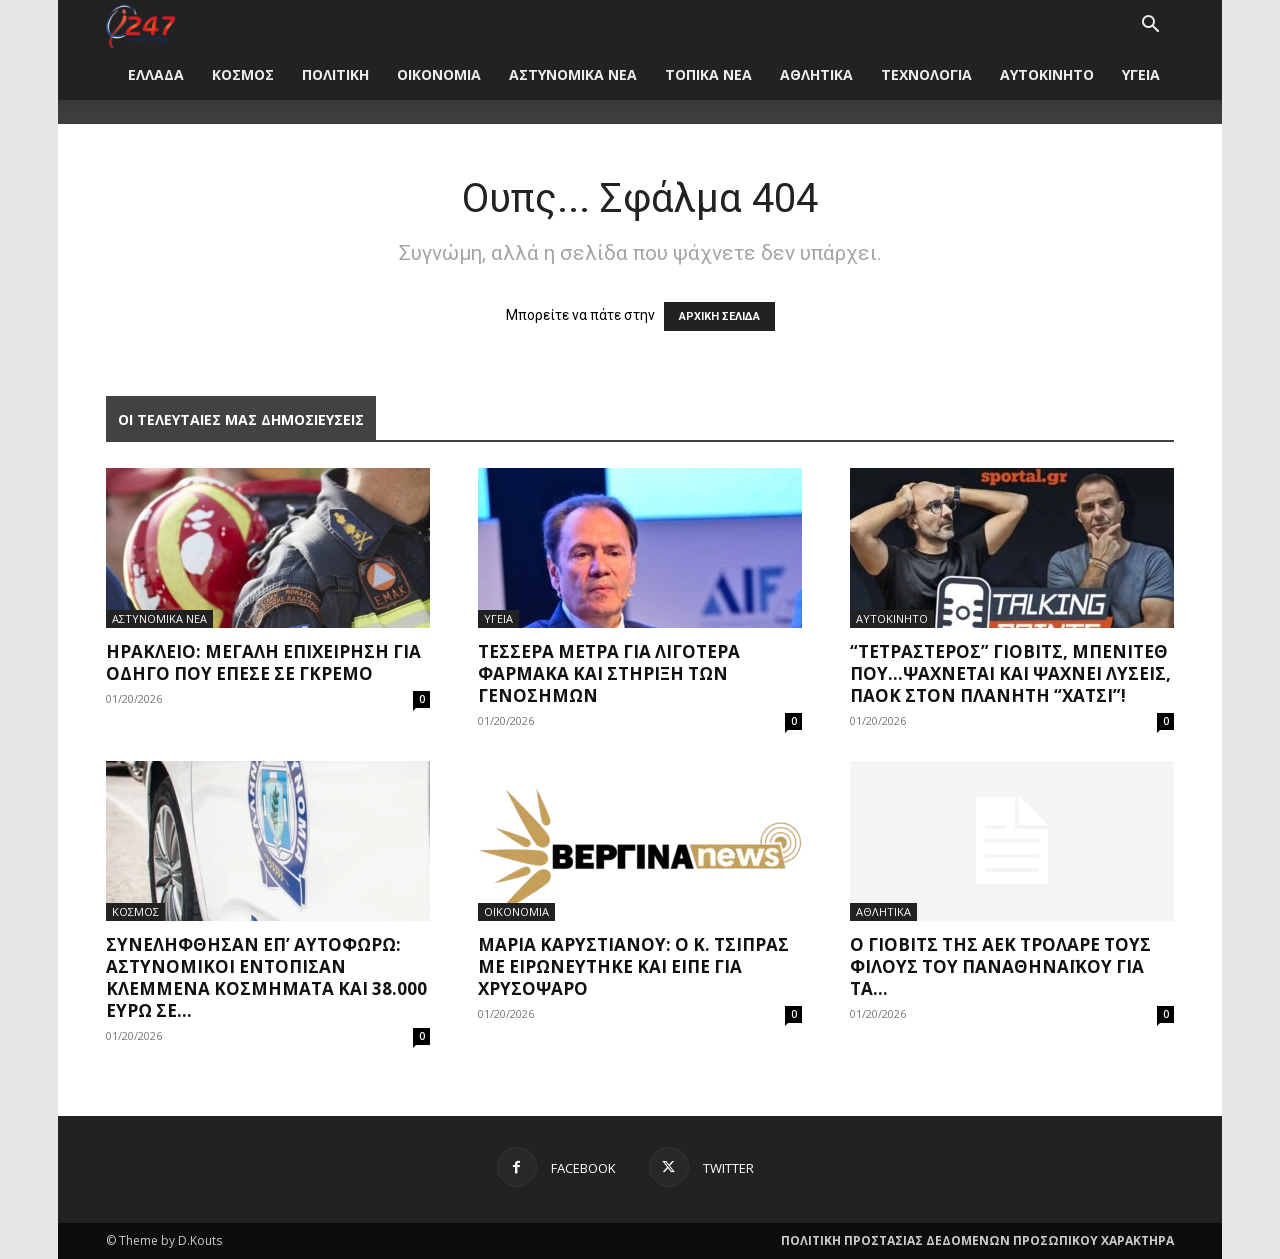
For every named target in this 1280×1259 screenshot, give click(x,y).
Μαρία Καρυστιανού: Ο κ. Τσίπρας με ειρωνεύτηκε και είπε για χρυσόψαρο (633, 966)
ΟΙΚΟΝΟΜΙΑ (439, 74)
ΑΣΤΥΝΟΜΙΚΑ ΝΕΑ (573, 74)
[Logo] (140, 24)
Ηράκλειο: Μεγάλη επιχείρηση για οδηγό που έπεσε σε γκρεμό (263, 662)
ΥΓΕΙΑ (1141, 74)
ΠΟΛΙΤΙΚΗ (335, 74)
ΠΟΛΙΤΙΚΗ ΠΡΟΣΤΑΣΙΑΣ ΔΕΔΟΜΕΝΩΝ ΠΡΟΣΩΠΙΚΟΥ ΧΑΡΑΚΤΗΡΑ (977, 1240)
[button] (1150, 26)
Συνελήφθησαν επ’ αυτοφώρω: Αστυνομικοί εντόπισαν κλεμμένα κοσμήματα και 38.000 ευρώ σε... (266, 977)
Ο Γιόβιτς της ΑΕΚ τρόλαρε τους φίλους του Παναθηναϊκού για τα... (1000, 966)
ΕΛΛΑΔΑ (156, 74)
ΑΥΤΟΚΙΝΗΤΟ (1047, 74)
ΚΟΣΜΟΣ (243, 74)
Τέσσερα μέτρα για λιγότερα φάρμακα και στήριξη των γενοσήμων (609, 673)
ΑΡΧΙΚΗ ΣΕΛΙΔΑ (719, 316)
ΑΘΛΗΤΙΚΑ (816, 74)
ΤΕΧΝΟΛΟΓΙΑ (926, 74)
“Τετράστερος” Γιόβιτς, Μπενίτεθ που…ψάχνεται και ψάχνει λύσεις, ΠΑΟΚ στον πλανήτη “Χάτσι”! (1010, 673)
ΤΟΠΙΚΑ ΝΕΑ (708, 74)
